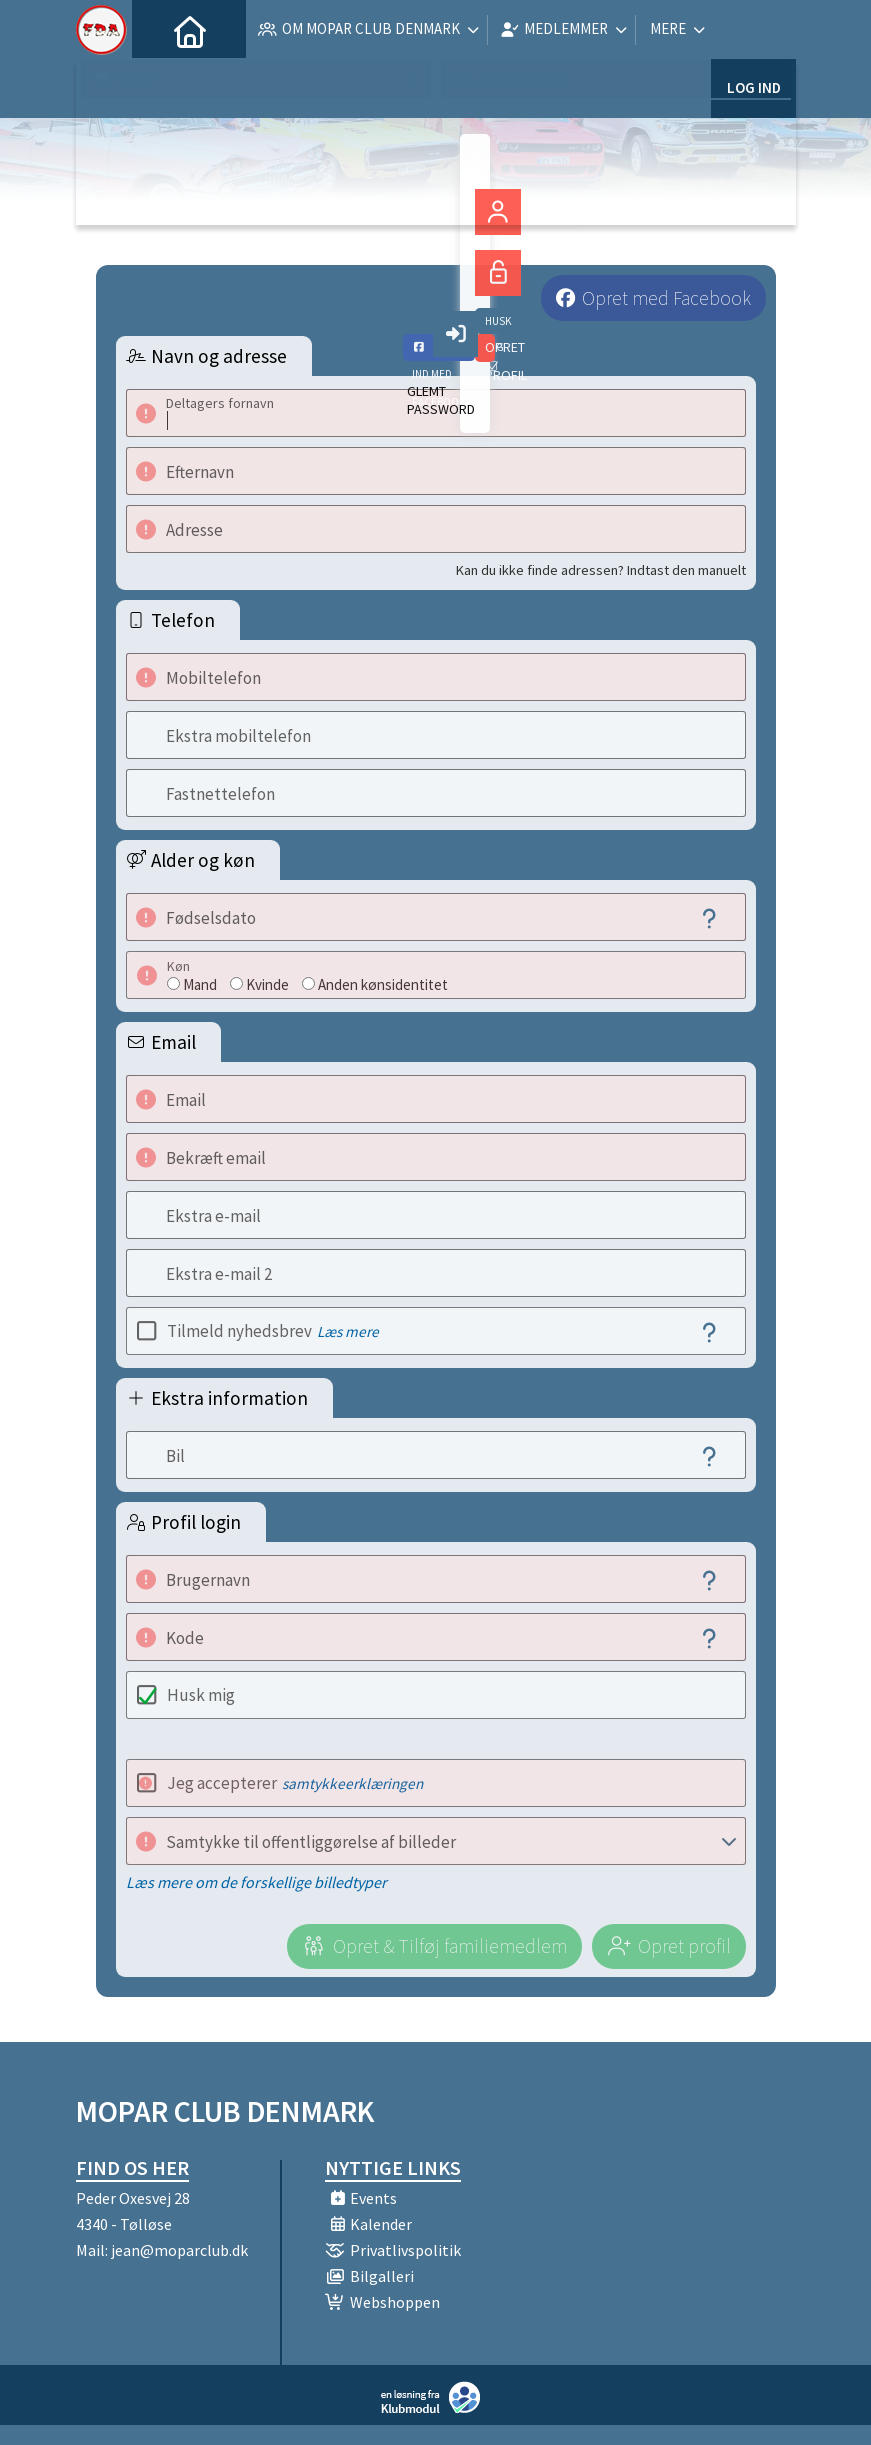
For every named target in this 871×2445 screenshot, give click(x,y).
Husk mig (201, 1695)
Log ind (753, 29)
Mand (200, 984)
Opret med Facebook (666, 298)
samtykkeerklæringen (352, 1783)
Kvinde (267, 984)
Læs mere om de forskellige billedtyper (256, 1882)
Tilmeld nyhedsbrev (273, 1331)
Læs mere (348, 1331)
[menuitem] (162, 30)
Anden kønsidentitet (383, 984)
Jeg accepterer (295, 1783)
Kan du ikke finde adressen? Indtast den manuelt (601, 570)
